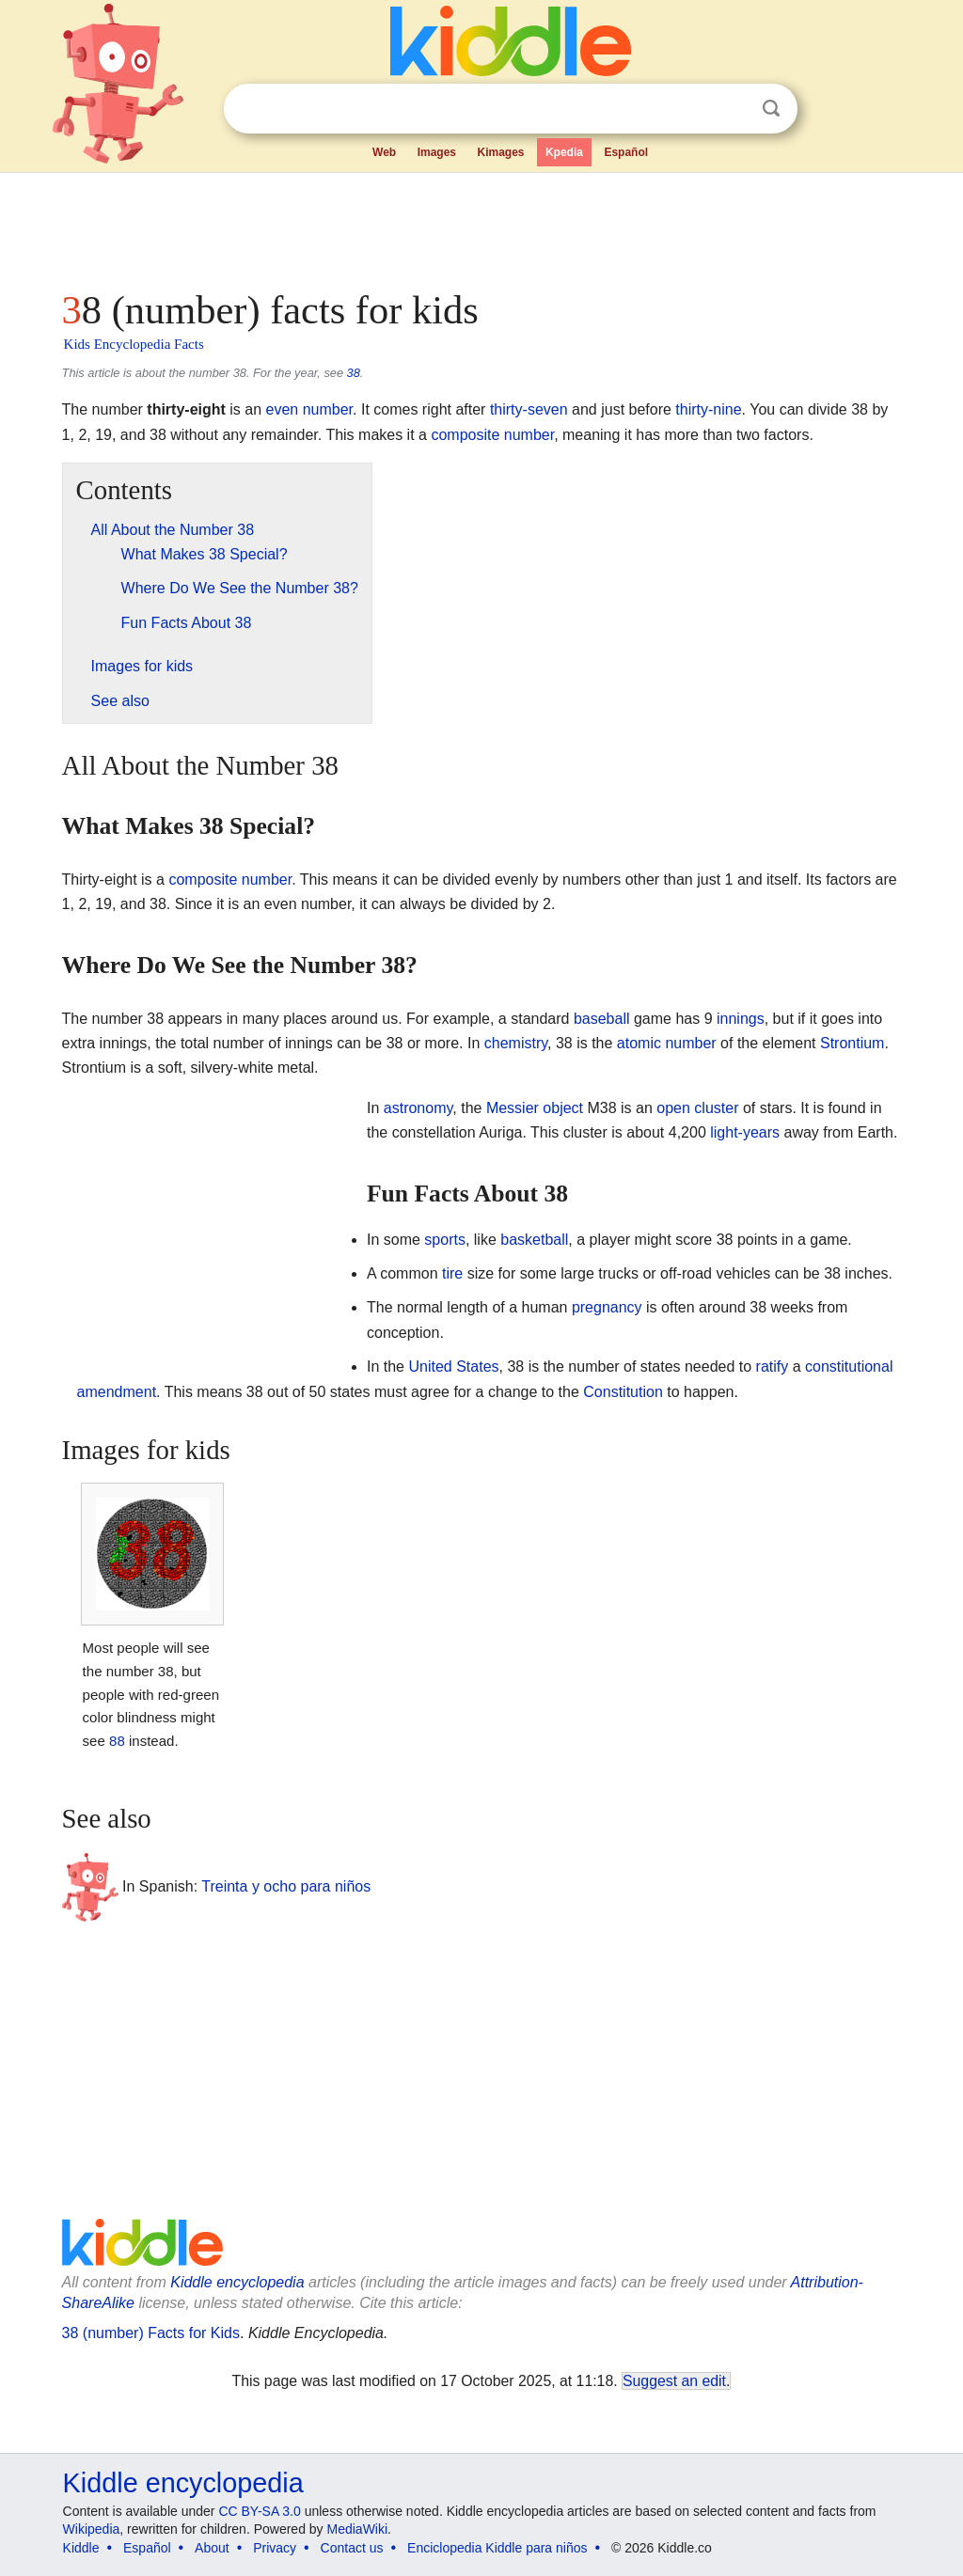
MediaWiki (357, 2529)
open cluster (697, 1108)
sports (445, 1240)
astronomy (418, 1108)
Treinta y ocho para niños (286, 1886)
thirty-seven (529, 409)
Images (437, 152)
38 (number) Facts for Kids (151, 2333)
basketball (534, 1240)
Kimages (500, 152)
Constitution (623, 1392)
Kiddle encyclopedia (237, 2282)
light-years (745, 1132)
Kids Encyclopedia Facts (134, 344)
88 (117, 1741)
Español (626, 152)
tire (452, 1273)
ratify (772, 1366)
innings (741, 1019)
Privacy (274, 2547)
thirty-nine (708, 409)
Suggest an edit (674, 2381)
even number (310, 409)
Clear (733, 109)
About (212, 2547)
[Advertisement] (480, 225)
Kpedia (564, 152)
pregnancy (607, 1307)
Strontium (852, 1043)
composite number (492, 435)
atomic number (667, 1043)
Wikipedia (91, 2529)
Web (384, 152)
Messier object (534, 1108)
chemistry (515, 1043)
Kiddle (81, 2547)
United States (453, 1366)
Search (771, 108)
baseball (602, 1019)
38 (353, 373)
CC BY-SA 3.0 (259, 2511)
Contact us (352, 2547)
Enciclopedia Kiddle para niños (497, 2547)
